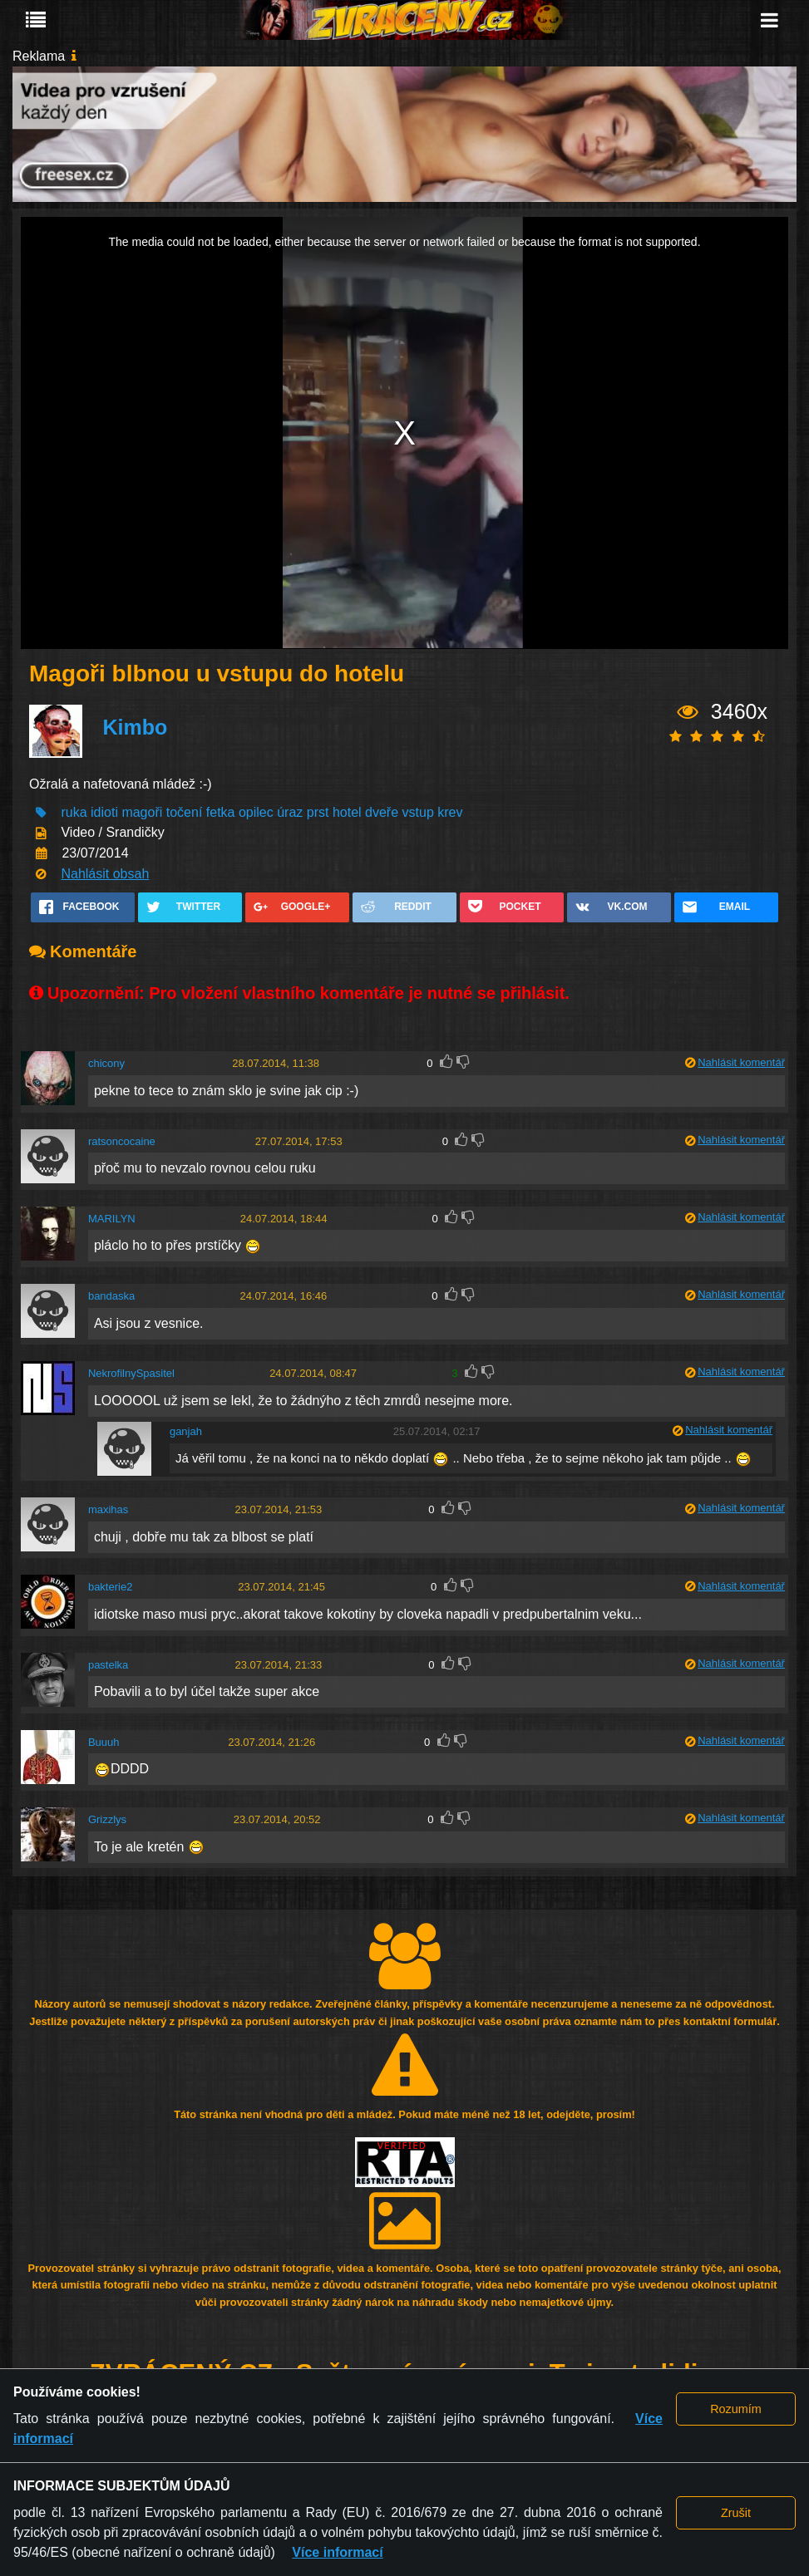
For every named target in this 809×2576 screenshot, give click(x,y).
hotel (347, 812)
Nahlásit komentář (741, 1062)
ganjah (186, 1431)
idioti (104, 812)
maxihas (108, 1509)
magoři (141, 812)
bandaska (111, 1296)
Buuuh (104, 1742)
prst (318, 812)
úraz (290, 812)
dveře (381, 812)
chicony (106, 1063)
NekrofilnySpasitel (131, 1373)
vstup (418, 812)
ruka (73, 812)
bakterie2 (110, 1587)
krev (449, 812)
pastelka (108, 1665)
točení (184, 812)
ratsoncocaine (121, 1141)
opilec (256, 812)
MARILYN (112, 1218)
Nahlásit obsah (105, 874)
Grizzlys (107, 1819)
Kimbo (134, 727)
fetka (220, 812)
